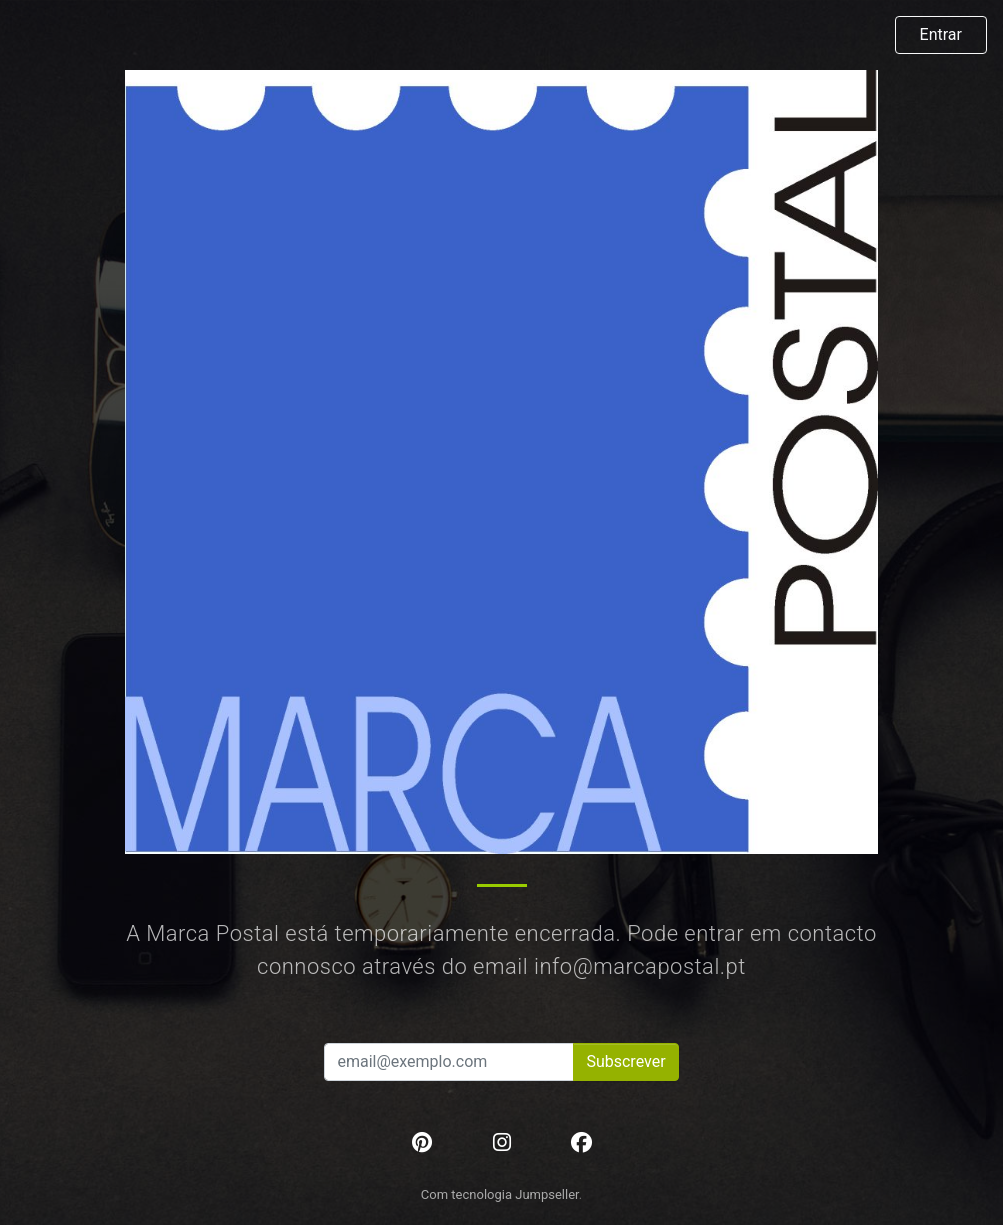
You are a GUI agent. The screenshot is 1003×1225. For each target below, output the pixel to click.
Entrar (941, 34)
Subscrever (625, 1061)
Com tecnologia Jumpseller (500, 1194)
